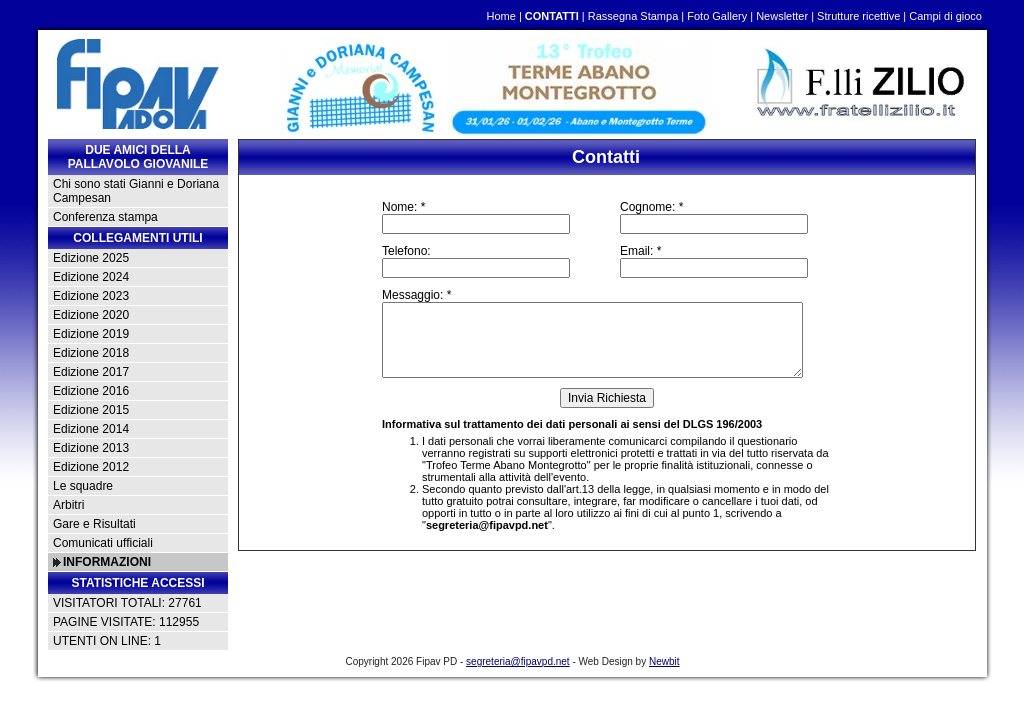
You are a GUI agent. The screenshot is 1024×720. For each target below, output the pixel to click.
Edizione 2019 (91, 334)
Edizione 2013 (91, 448)
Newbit (664, 661)
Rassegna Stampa (633, 16)
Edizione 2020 (91, 315)
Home (500, 16)
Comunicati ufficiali (103, 543)
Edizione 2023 (91, 296)
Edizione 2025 (91, 258)
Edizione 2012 (91, 467)
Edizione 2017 (91, 372)
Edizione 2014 (91, 429)
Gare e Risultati (94, 524)
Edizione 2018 (91, 353)
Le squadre (83, 486)
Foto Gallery (717, 16)
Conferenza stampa (105, 217)
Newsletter (782, 16)
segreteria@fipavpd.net (487, 525)
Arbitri (68, 505)
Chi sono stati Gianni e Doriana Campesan (136, 191)
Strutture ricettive (858, 16)
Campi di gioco (945, 16)
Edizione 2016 (91, 391)
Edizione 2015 (91, 410)
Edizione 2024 (91, 277)
